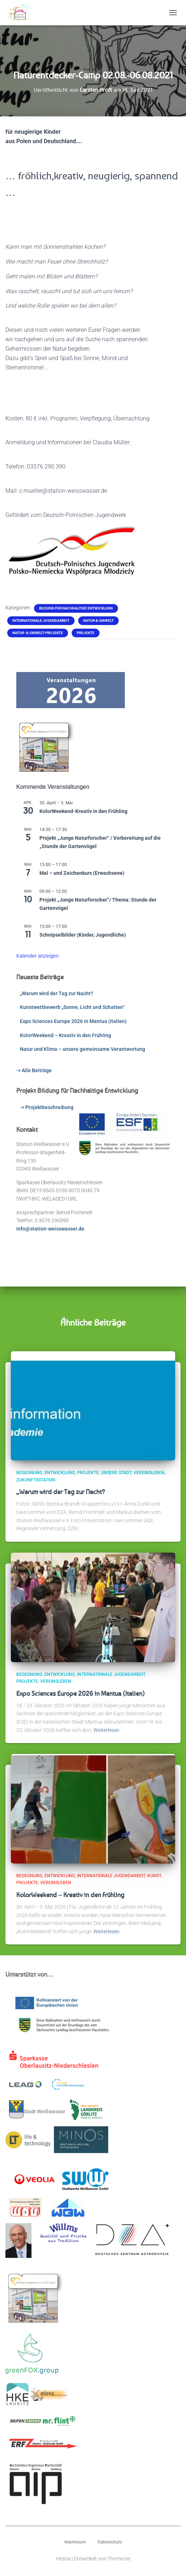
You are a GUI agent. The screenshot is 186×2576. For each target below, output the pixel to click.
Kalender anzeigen (37, 956)
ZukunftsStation (35, 1479)
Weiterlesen (106, 1730)
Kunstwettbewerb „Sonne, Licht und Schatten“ (72, 1007)
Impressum (75, 2542)
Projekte (85, 633)
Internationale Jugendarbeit (40, 620)
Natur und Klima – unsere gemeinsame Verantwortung (82, 1049)
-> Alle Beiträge (34, 1070)
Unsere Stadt (116, 1472)
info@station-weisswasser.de (50, 1229)
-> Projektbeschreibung (46, 1107)
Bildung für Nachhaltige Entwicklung (76, 608)
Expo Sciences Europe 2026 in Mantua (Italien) (73, 1021)
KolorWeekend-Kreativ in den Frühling (83, 811)
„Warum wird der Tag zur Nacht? (56, 993)
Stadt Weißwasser (37, 2109)
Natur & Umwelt (98, 620)
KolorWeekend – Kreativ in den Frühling (65, 1035)
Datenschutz (110, 2542)
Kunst (154, 1875)
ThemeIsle (118, 2559)
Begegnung (29, 1472)
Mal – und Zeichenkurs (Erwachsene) (81, 873)
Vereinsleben (149, 1472)
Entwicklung (60, 1472)
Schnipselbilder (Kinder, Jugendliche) (82, 935)
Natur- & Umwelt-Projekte (37, 633)
